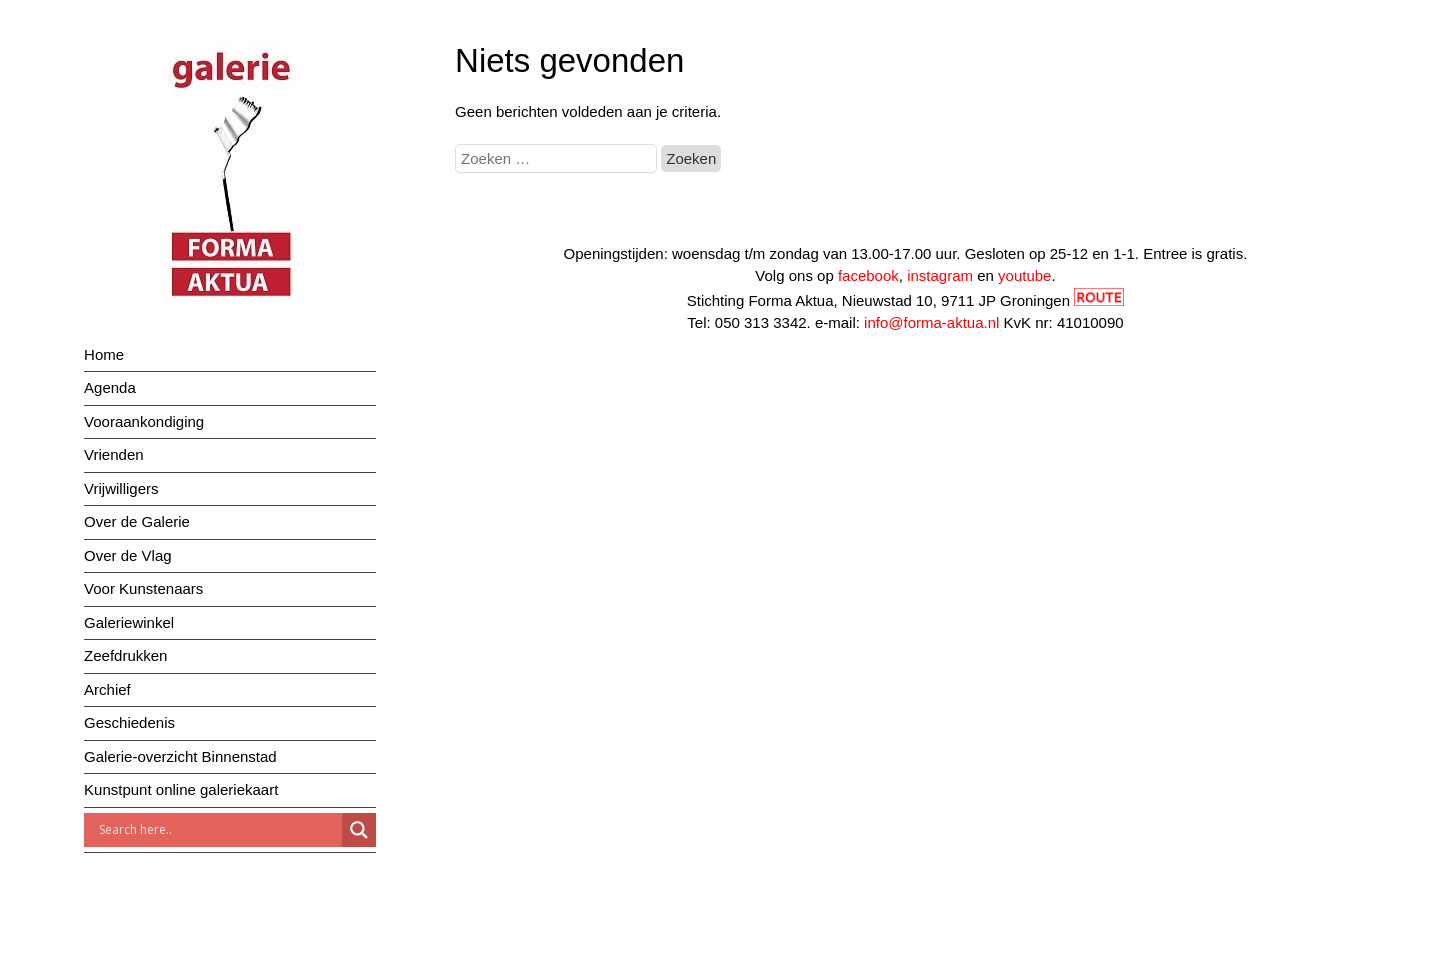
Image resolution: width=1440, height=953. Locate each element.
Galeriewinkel (129, 622)
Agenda (110, 387)
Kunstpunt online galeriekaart (181, 789)
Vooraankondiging (144, 421)
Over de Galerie (137, 521)
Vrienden (114, 454)
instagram (940, 275)
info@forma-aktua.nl (931, 322)
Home (104, 354)
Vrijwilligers (121, 488)
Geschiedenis (129, 722)
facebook (868, 275)
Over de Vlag (128, 555)
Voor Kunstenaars (143, 588)
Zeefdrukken (125, 655)
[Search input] (217, 830)
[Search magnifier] (359, 830)
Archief (107, 689)
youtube (1024, 275)
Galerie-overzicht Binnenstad (180, 756)
